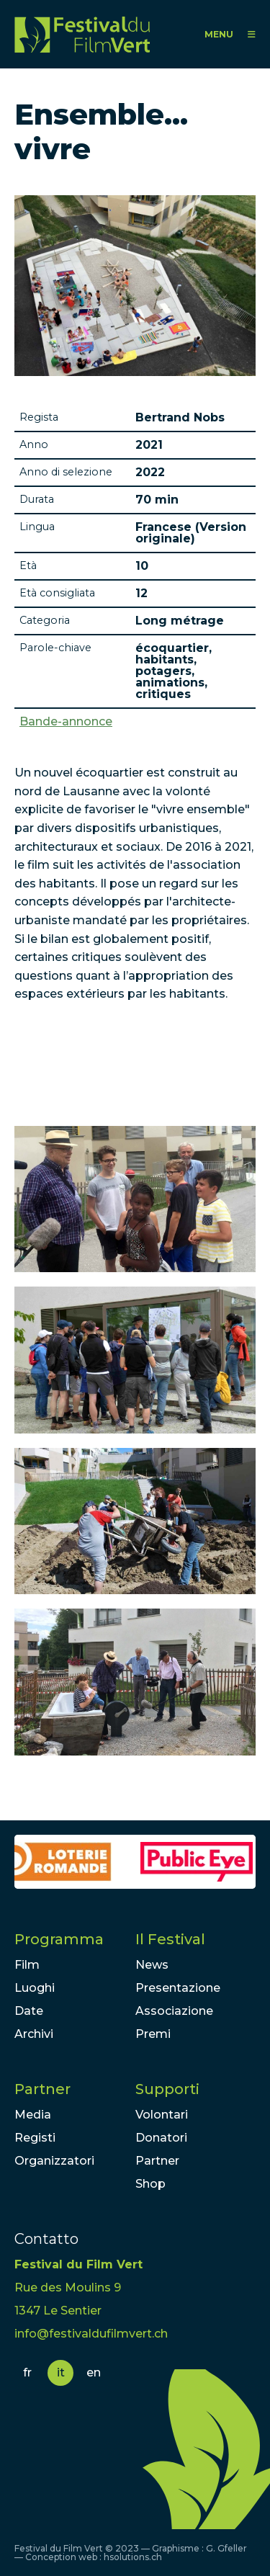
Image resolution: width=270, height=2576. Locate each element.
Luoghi (34, 1988)
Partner (42, 2089)
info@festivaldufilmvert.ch (91, 2333)
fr (27, 2372)
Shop (150, 2184)
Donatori (161, 2138)
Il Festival (170, 1939)
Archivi (33, 2034)
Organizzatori (54, 2161)
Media (32, 2114)
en (93, 2372)
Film (27, 1965)
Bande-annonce (65, 722)
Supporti (167, 2089)
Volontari (161, 2114)
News (151, 1965)
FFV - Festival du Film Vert (82, 34)
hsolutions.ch (133, 2557)
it (61, 2372)
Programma (59, 1939)
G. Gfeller (226, 2548)
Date (28, 2011)
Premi (153, 2034)
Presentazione (177, 1988)
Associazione (174, 2011)
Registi (34, 2138)
